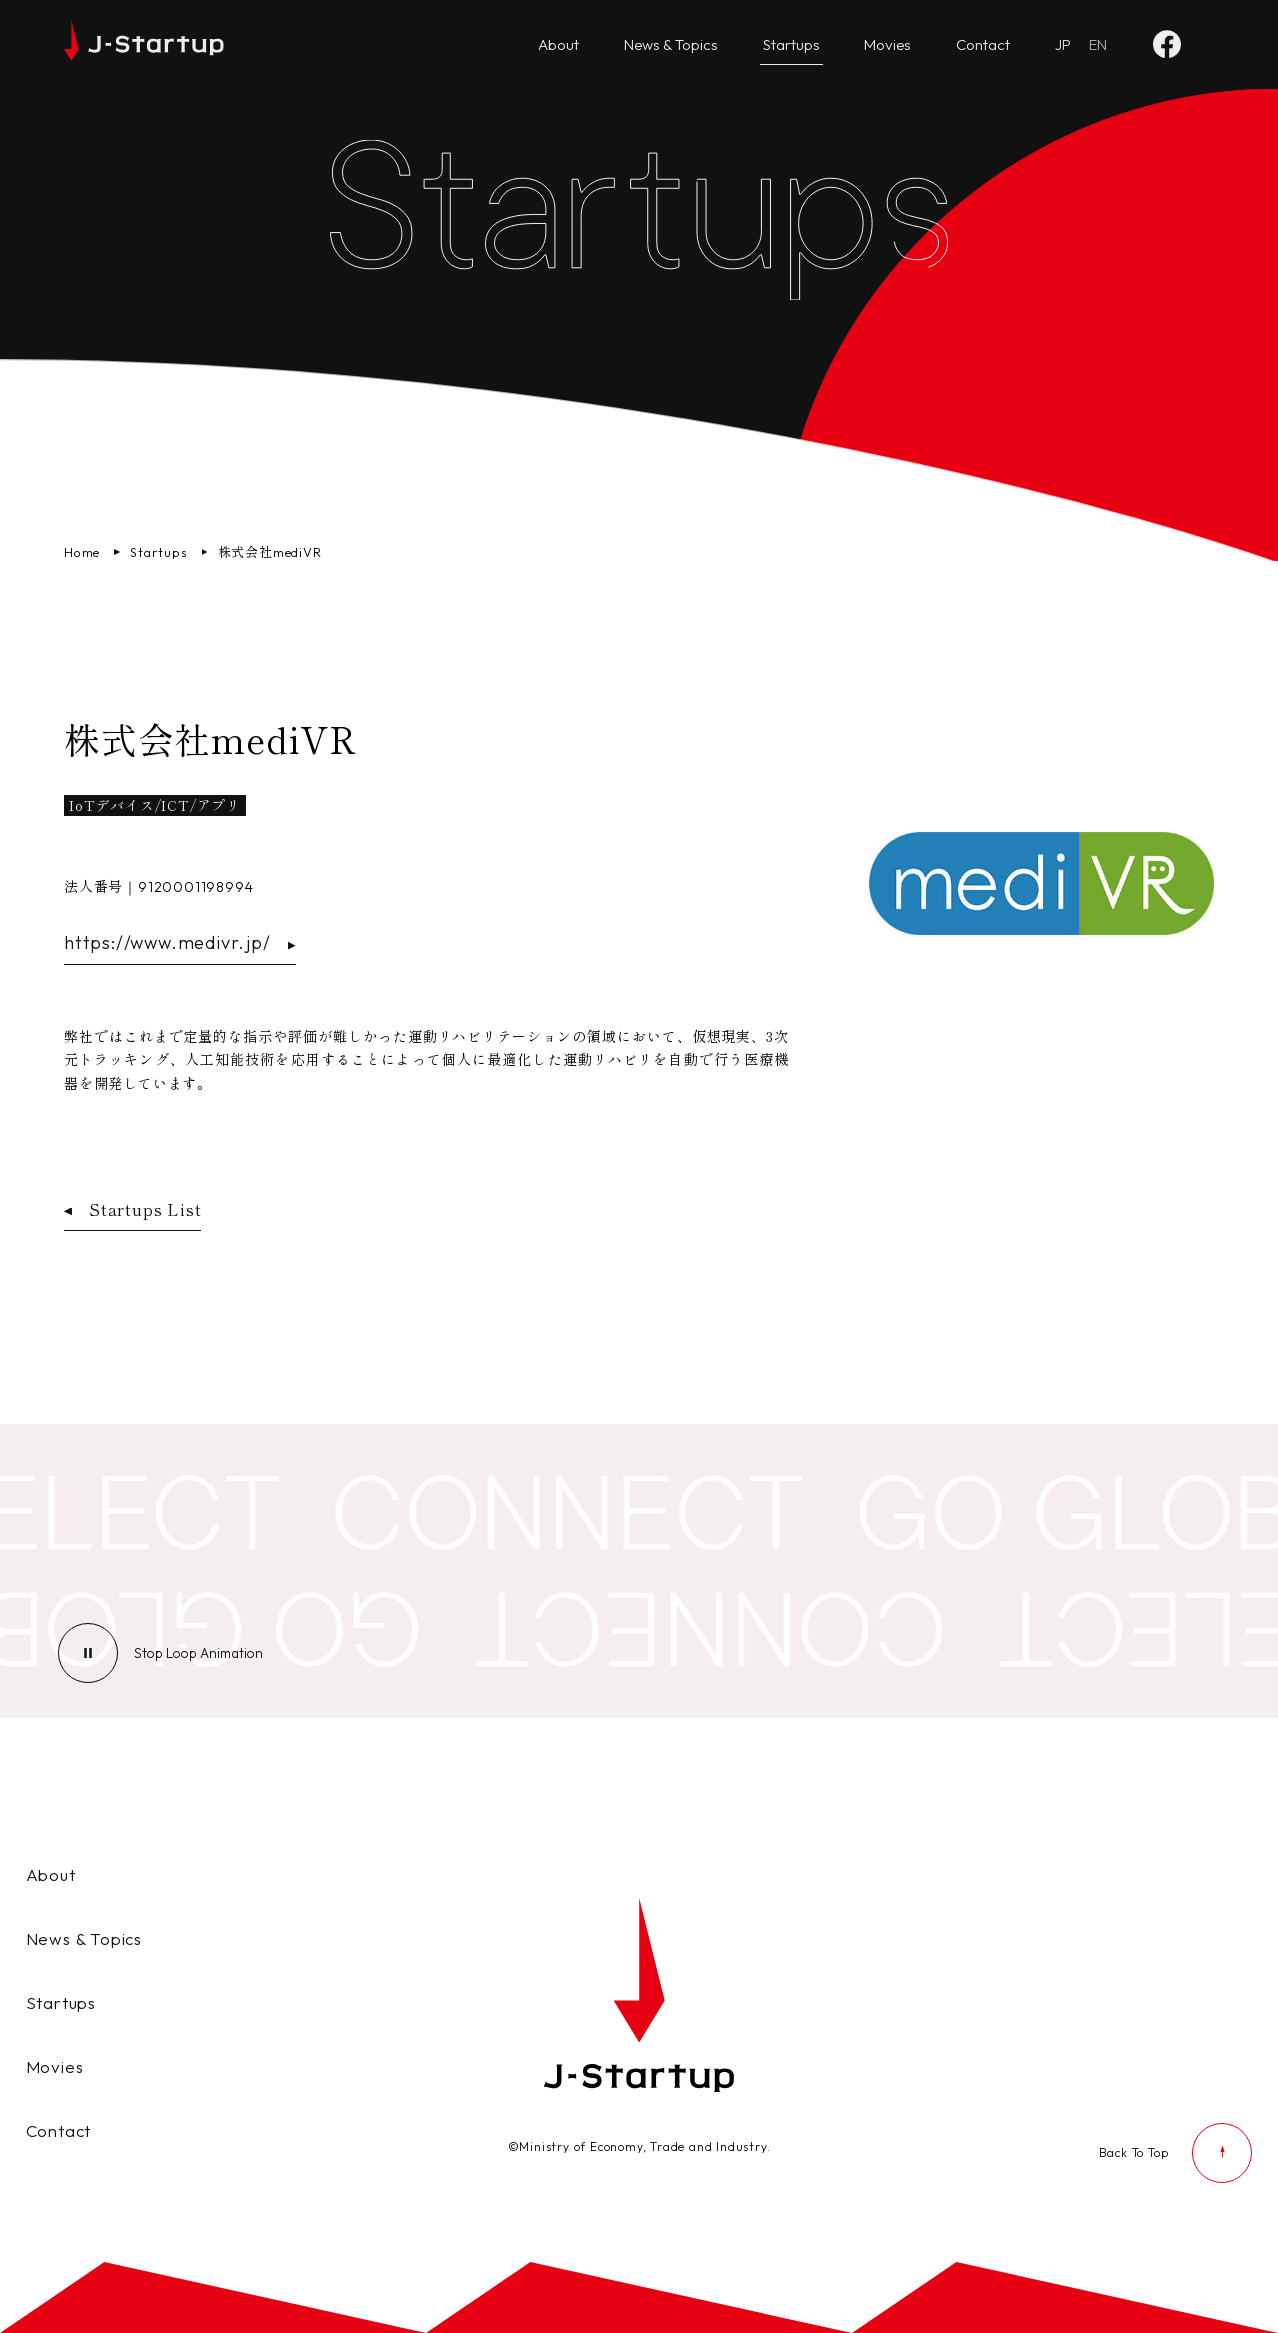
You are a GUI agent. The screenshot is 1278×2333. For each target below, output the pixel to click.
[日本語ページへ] (1063, 45)
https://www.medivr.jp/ (180, 942)
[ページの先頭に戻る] (1176, 2153)
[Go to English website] (1098, 45)
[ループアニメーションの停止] (198, 1653)
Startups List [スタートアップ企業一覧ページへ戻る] (132, 1209)
